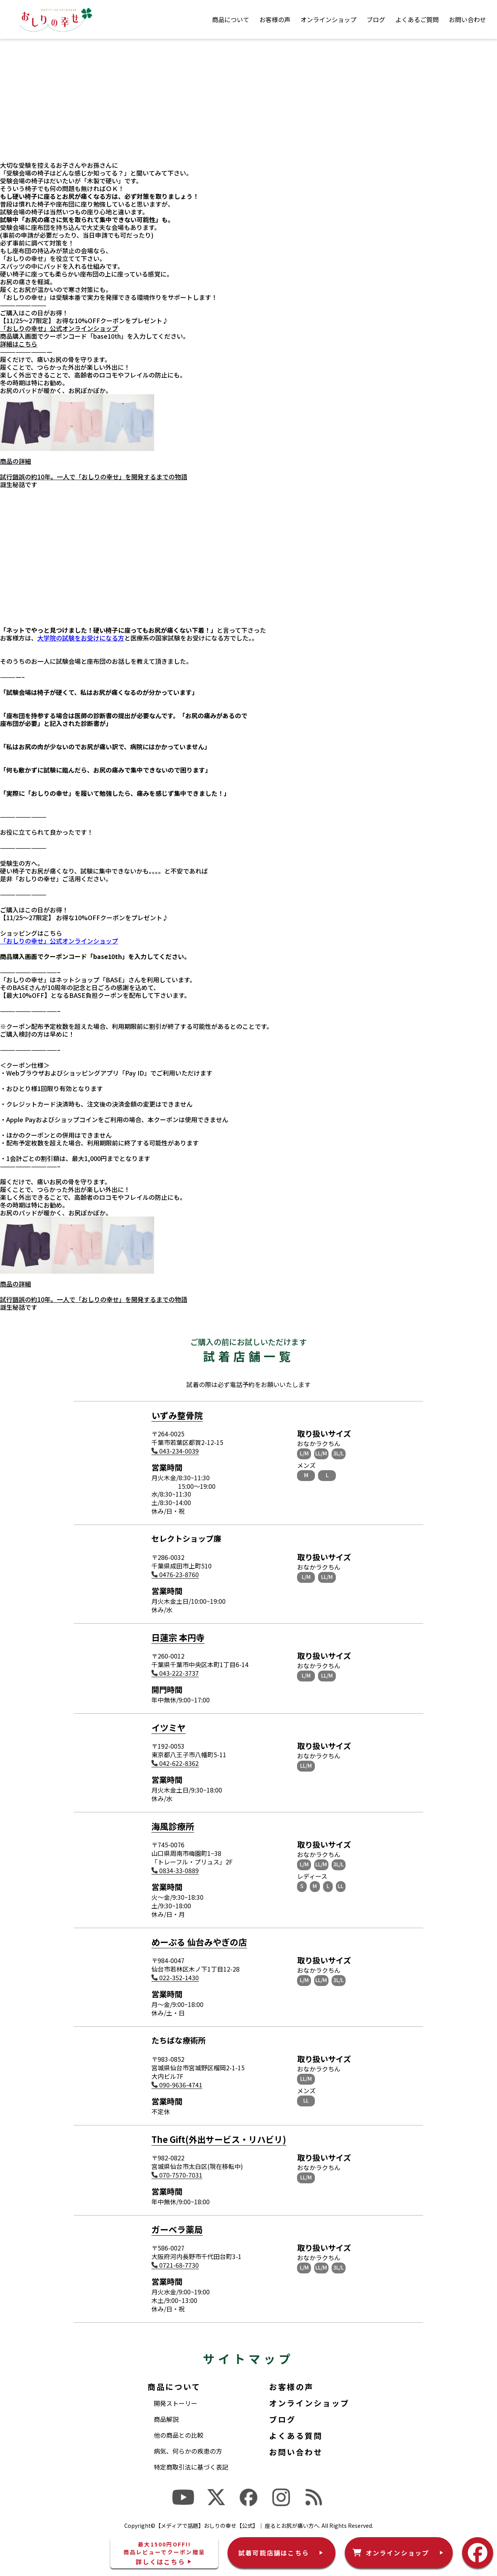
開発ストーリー (175, 2403)
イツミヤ (168, 1727)
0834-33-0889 (175, 1870)
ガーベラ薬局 (177, 2229)
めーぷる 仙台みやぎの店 (199, 1941)
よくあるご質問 (417, 19)
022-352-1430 (175, 1978)
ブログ (376, 19)
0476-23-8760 (175, 1574)
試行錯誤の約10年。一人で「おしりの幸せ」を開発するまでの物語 (93, 476)
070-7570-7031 (176, 2175)
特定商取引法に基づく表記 (191, 2467)
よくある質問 (296, 2435)
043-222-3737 (175, 1673)
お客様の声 (274, 19)
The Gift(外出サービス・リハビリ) (218, 2139)
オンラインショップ (328, 19)
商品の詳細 (15, 461)
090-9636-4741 (176, 2085)
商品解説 (166, 2419)
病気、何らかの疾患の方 (188, 2451)
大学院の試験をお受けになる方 (80, 637)
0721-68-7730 (175, 2265)
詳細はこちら (18, 343)
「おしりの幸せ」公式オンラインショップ (59, 328)
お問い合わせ (467, 19)
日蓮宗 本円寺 (178, 1637)
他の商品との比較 (178, 2435)
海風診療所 (172, 1826)
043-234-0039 (175, 1451)
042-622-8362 (175, 1763)
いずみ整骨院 (177, 1415)
